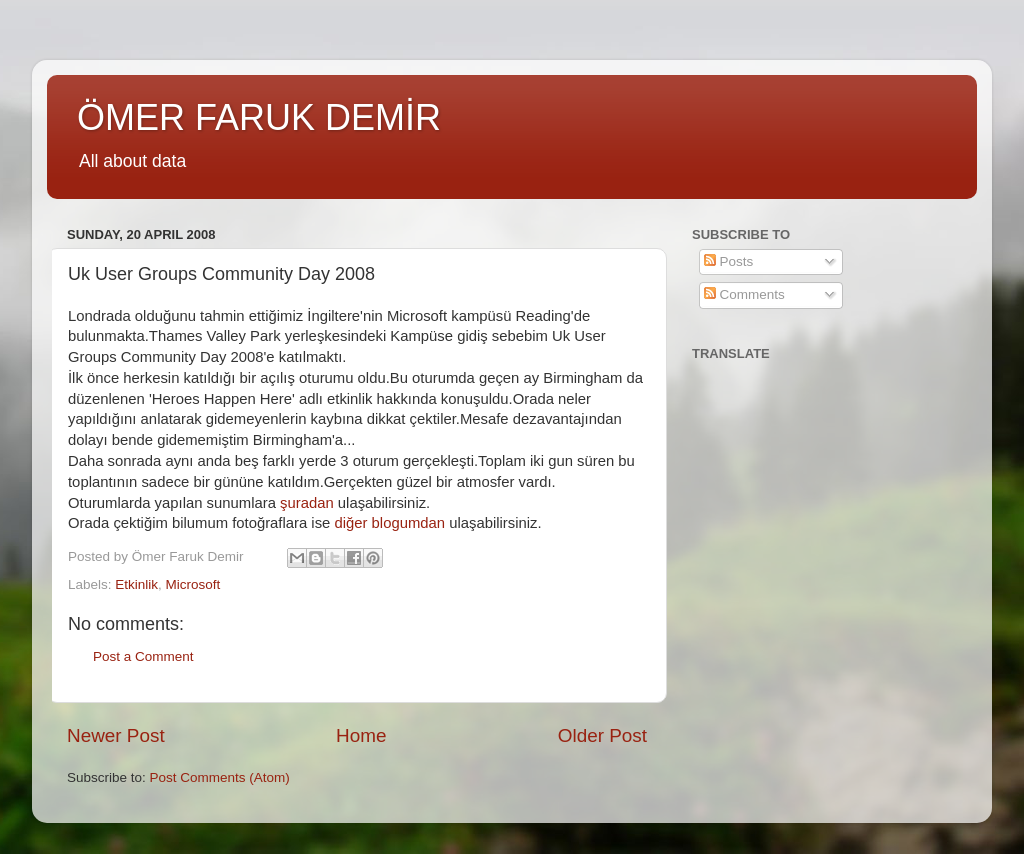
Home (361, 735)
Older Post (602, 735)
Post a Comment (143, 656)
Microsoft (193, 584)
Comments (744, 294)
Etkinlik (136, 584)
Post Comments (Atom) (220, 777)
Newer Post (116, 735)
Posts (729, 261)
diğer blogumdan (389, 523)
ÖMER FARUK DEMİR (259, 117)
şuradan (307, 503)
